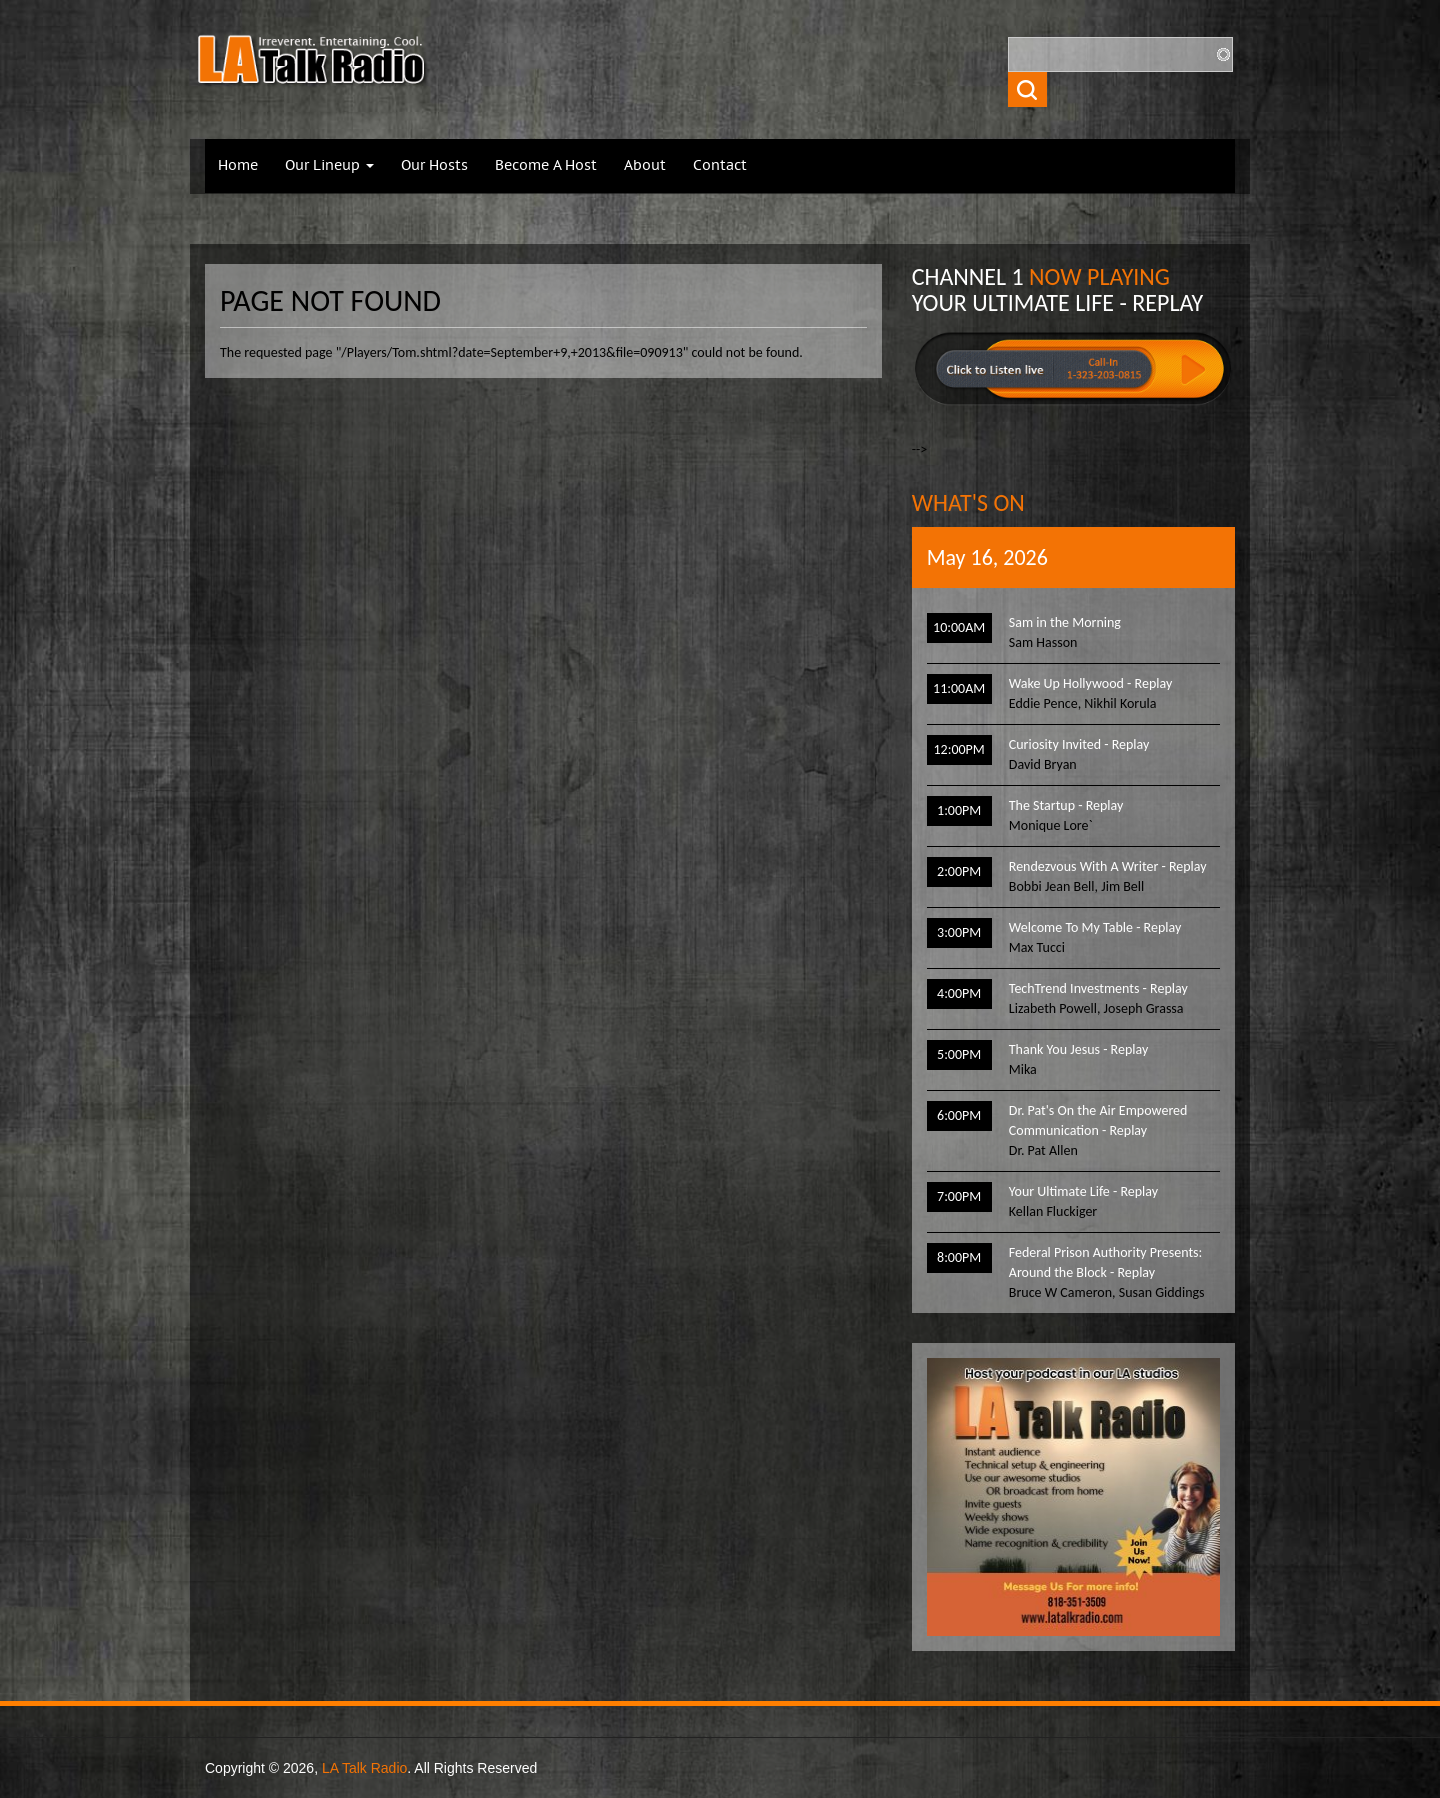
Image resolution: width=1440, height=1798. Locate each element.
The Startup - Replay (1066, 805)
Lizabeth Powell (1053, 1008)
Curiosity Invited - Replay (1079, 744)
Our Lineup (329, 166)
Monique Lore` (1051, 825)
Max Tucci (1037, 947)
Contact (720, 166)
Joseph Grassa (1144, 1008)
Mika (1023, 1069)
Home (238, 166)
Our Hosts (434, 166)
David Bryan (1043, 764)
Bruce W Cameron (1060, 1292)
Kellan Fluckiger (1053, 1211)
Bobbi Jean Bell (1052, 886)
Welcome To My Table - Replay (1095, 927)
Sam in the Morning (1065, 622)
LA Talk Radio (364, 1768)
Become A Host (546, 166)
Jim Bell (1122, 886)
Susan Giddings (1162, 1292)
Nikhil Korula (1120, 703)
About (645, 166)
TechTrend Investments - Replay (1098, 988)
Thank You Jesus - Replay (1078, 1049)
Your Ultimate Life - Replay (1083, 1191)
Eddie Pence (1043, 703)
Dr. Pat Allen (1043, 1150)
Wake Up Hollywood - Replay (1090, 683)
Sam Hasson (1043, 642)
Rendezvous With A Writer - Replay (1108, 866)
